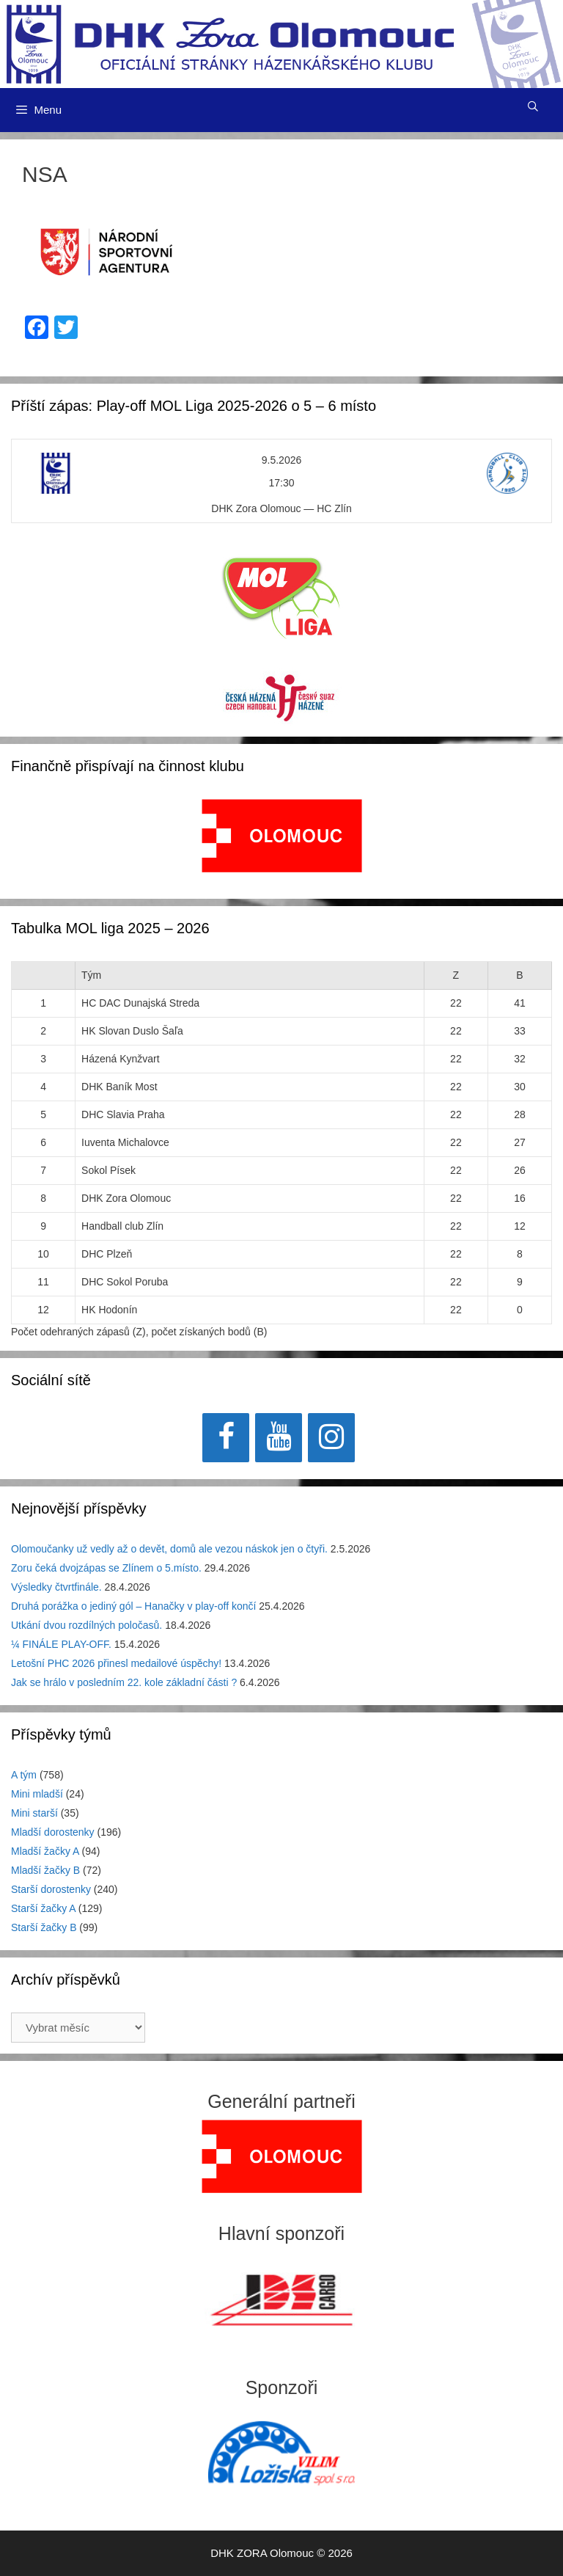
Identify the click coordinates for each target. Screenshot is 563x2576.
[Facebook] (225, 1437)
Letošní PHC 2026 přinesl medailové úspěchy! (116, 1663)
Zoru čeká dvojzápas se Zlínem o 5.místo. (106, 1568)
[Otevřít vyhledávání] (533, 106)
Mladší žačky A (45, 1851)
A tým (24, 1775)
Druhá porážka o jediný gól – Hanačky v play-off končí (133, 1606)
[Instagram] (331, 1437)
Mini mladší (37, 1794)
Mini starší (34, 1813)
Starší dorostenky (51, 1889)
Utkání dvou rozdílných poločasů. (86, 1625)
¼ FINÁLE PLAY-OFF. (61, 1644)
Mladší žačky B (45, 1870)
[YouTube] (278, 1437)
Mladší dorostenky (53, 1832)
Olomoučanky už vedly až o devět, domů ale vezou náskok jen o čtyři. (169, 1549)
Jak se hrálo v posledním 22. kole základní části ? (124, 1682)
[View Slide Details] (282, 835)
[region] (282, 843)
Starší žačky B (43, 1927)
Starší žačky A (43, 1908)
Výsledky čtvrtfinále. (56, 1587)
